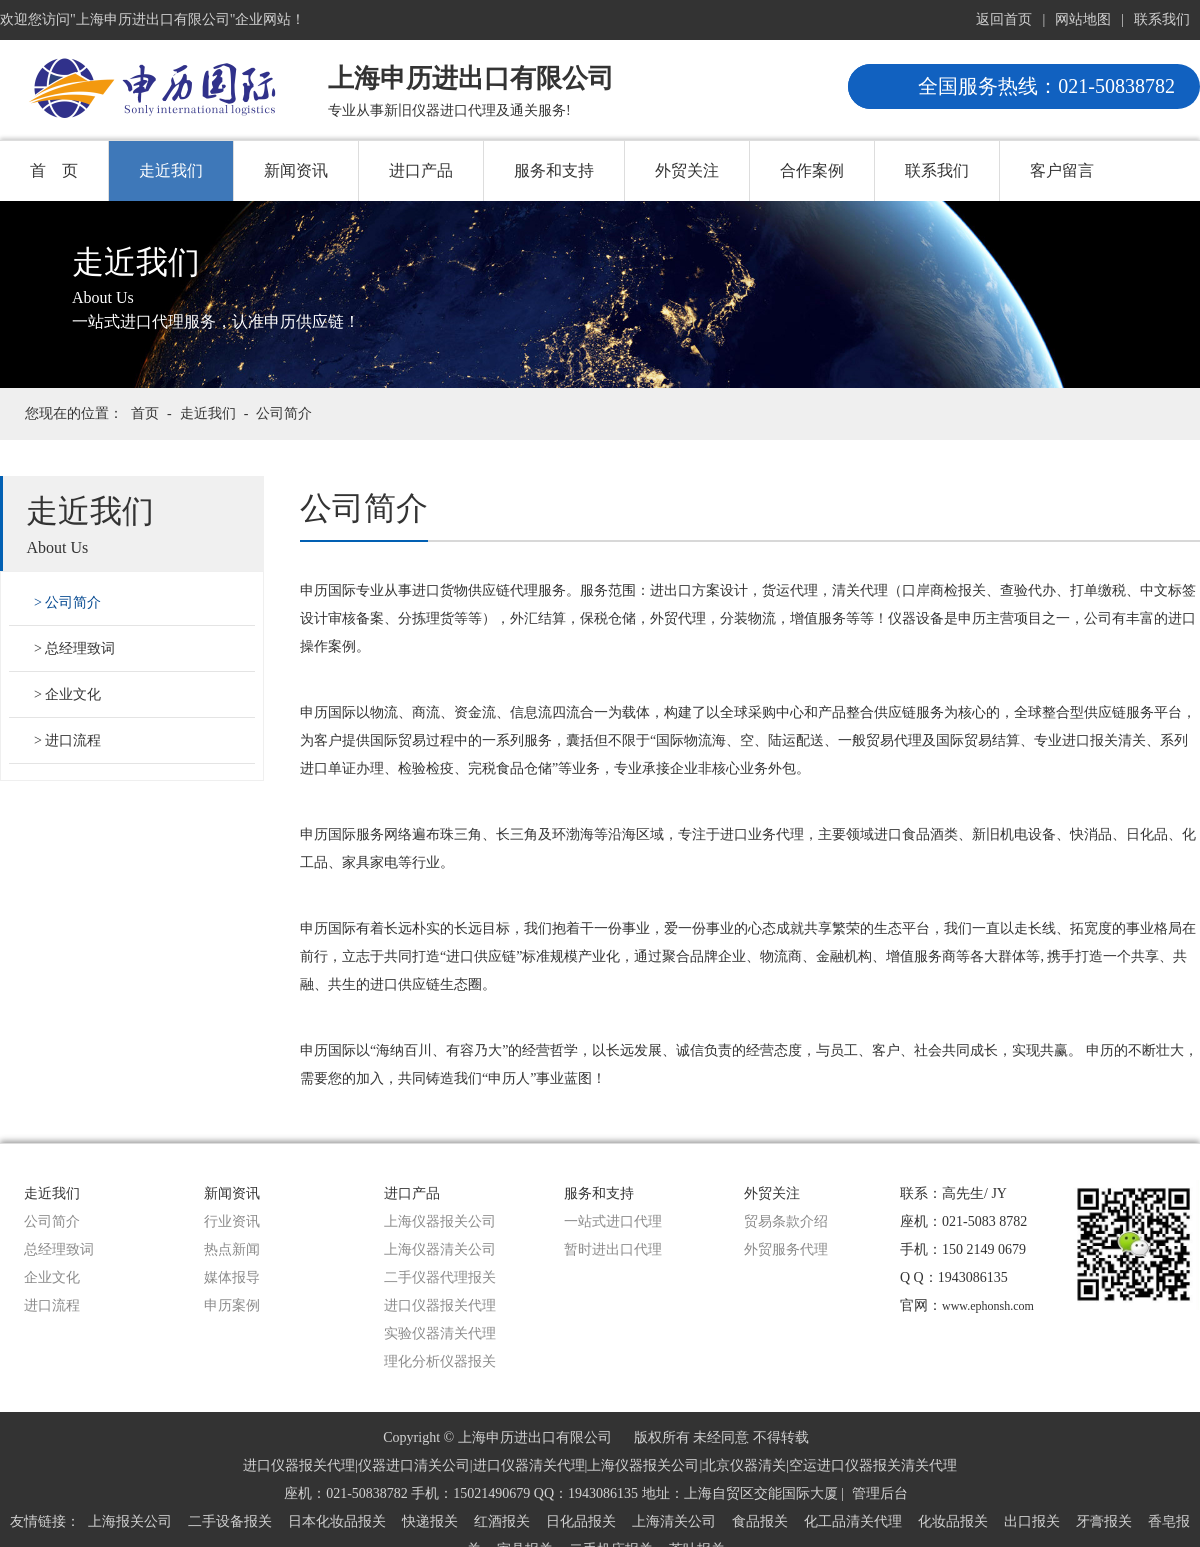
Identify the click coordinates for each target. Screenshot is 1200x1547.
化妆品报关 (953, 1521)
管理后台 (880, 1493)
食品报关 (760, 1521)
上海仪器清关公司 (440, 1249)
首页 (145, 413)
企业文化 (73, 694)
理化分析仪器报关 (440, 1361)
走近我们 (171, 170)
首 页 (54, 170)
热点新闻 (232, 1249)
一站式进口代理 (613, 1221)
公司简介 (284, 413)
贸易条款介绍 (786, 1221)
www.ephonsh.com (988, 1306)
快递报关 (430, 1521)
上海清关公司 (674, 1521)
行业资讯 (232, 1221)
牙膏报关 (1104, 1521)
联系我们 (1162, 19)
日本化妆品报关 (337, 1521)
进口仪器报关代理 (440, 1305)
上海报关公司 (130, 1521)
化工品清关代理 (853, 1521)
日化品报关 (581, 1521)
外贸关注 (687, 170)
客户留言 (1062, 170)
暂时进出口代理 (613, 1249)
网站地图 (1083, 19)
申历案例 (232, 1305)
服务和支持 (554, 170)
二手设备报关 (230, 1521)
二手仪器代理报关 (440, 1277)
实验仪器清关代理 (440, 1333)
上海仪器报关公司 (440, 1221)
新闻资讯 (296, 170)
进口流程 (73, 740)
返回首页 (1004, 19)
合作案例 (812, 170)
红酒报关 (502, 1521)
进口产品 (421, 170)
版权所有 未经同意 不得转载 (721, 1437)
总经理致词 (80, 648)
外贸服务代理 (786, 1249)
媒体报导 (232, 1277)
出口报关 (1032, 1521)
